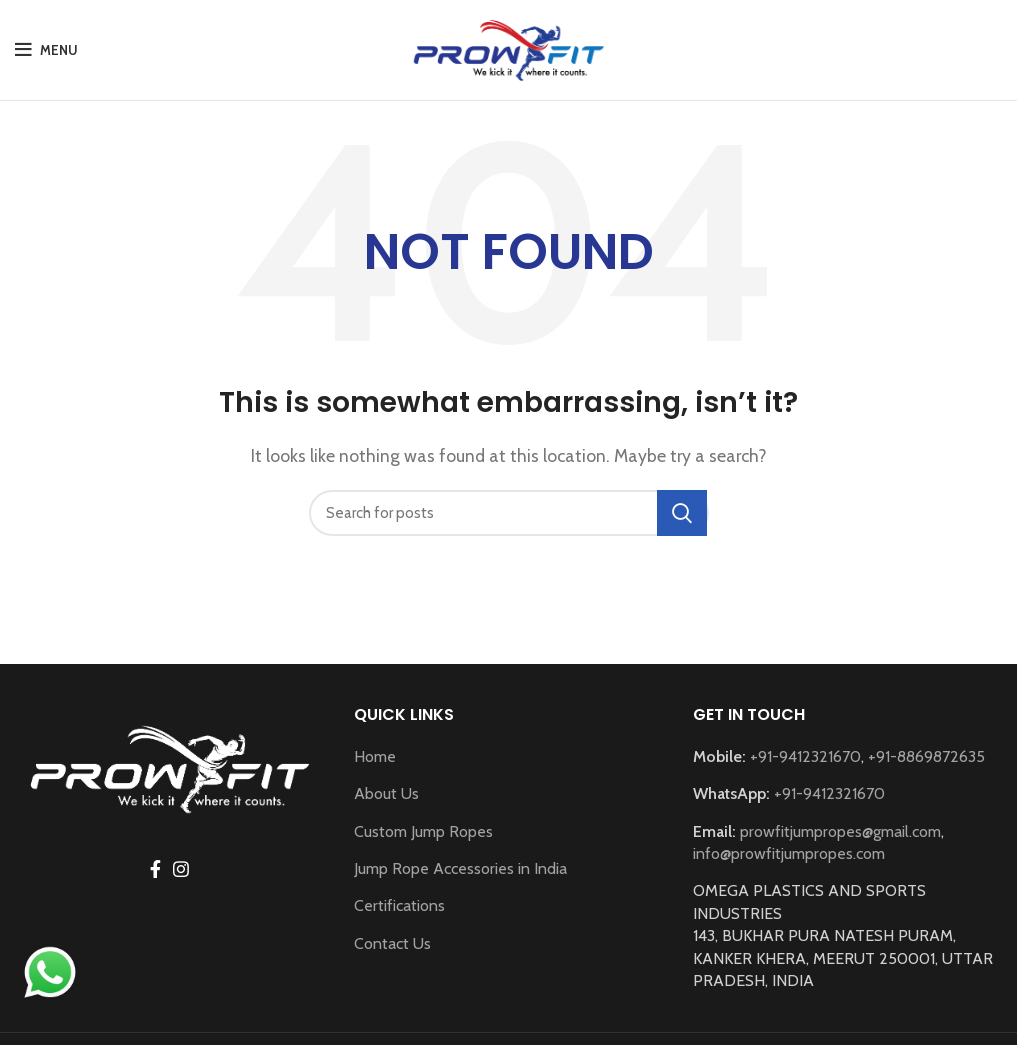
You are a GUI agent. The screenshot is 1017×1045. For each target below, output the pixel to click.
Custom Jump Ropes (423, 831)
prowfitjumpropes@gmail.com (840, 831)
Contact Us (392, 943)
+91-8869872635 (926, 756)
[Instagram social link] (181, 869)
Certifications (399, 905)
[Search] (509, 513)
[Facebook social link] (155, 869)
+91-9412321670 (805, 756)
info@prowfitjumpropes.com (789, 853)
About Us (386, 793)
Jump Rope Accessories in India (460, 868)
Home (375, 756)
